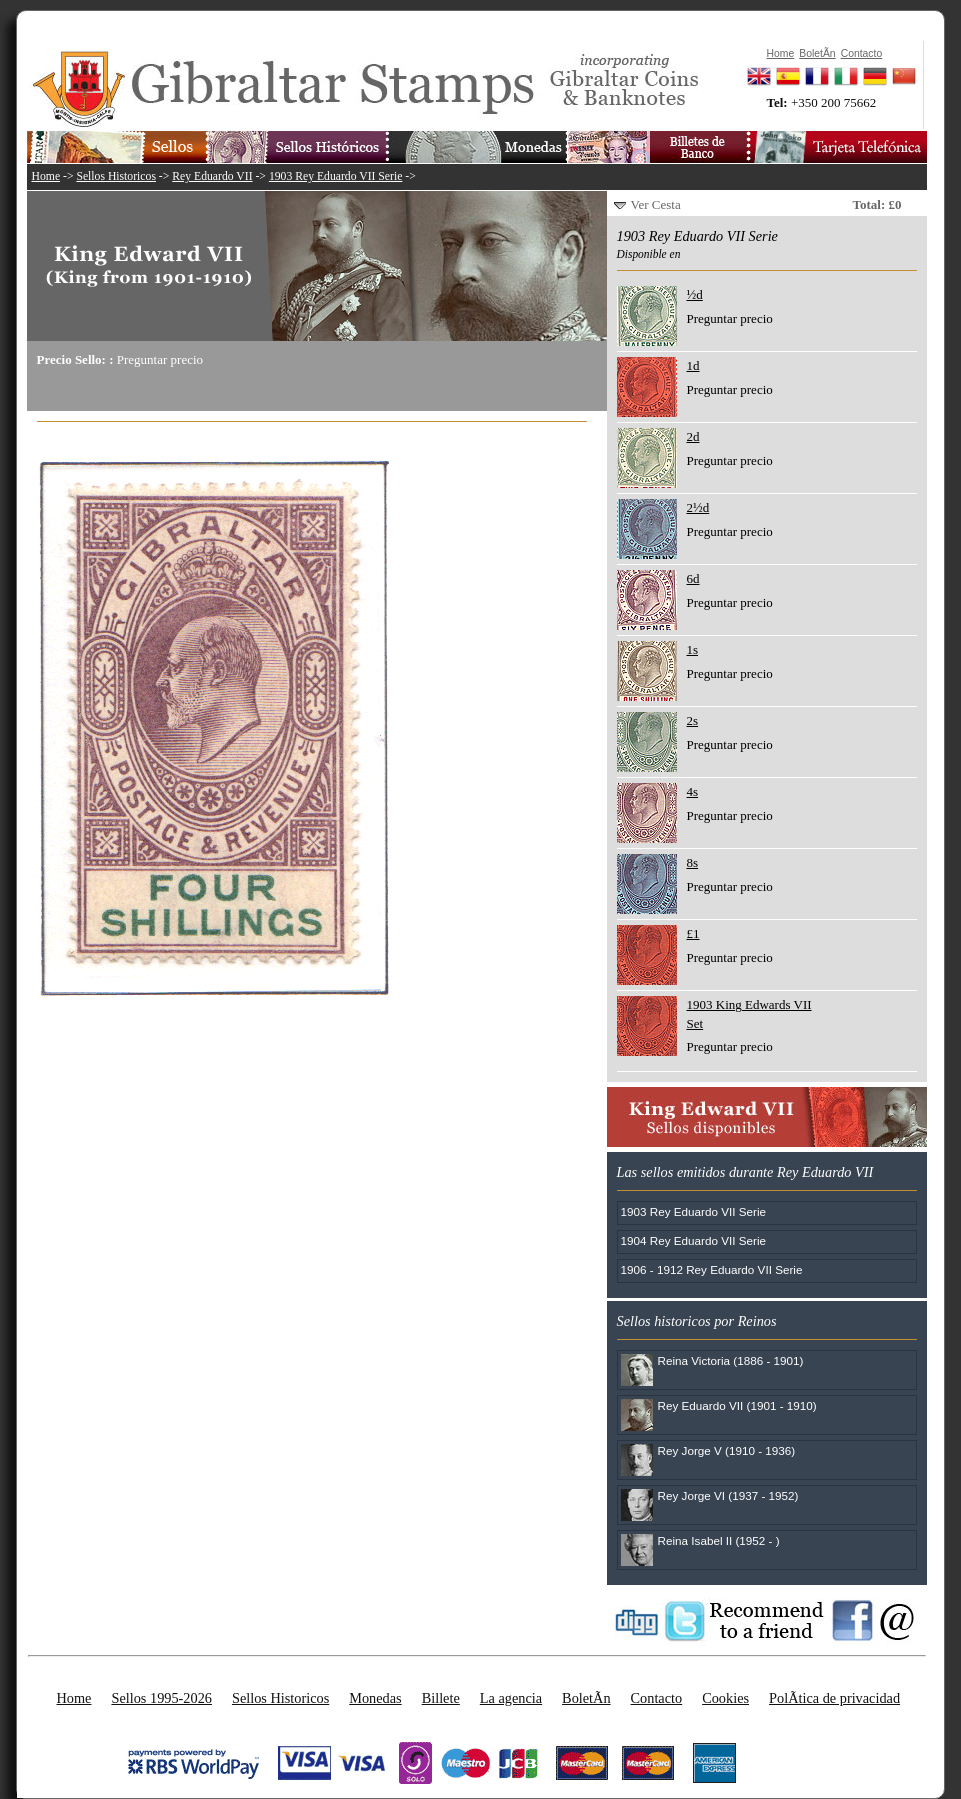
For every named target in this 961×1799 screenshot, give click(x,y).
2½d (698, 507)
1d (693, 365)
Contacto (657, 1698)
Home (46, 176)
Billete (441, 1698)
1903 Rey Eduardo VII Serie (336, 176)
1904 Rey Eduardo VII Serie (694, 1240)
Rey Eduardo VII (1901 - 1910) (737, 1405)
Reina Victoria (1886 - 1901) (731, 1360)
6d (693, 578)
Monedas (375, 1698)
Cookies (725, 1698)
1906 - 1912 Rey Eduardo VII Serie (712, 1269)
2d (693, 436)
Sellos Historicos (116, 176)
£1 (693, 933)
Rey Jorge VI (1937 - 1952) (728, 1495)
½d (695, 294)
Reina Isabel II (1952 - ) (719, 1540)
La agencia (511, 1698)
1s (693, 649)
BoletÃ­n (586, 1698)
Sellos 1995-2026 (161, 1698)
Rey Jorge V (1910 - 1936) (727, 1450)
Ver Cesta (656, 204)
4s (693, 791)
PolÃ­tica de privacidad (834, 1698)
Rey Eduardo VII (212, 176)
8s (693, 862)
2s (693, 720)
